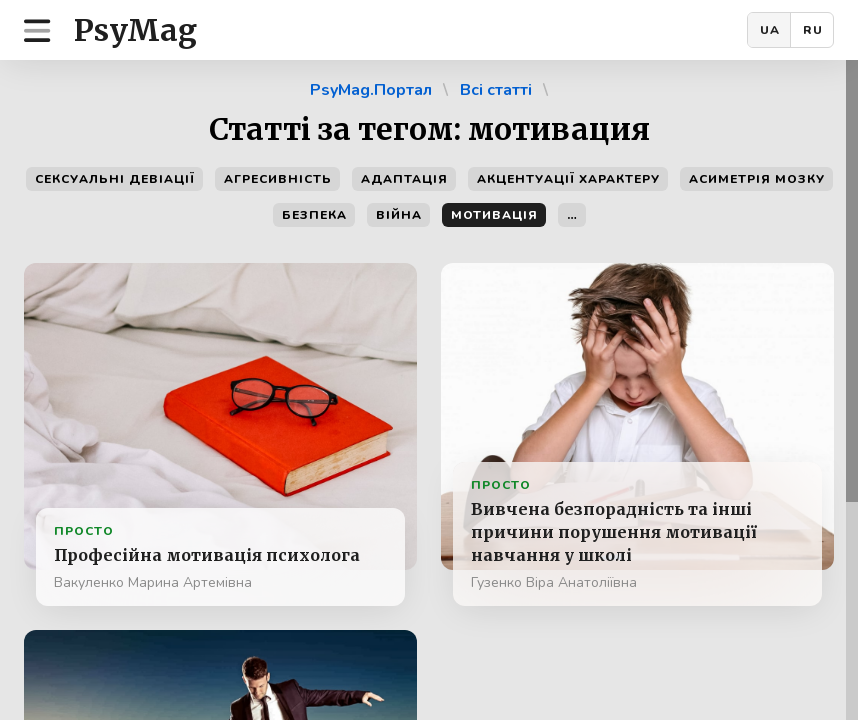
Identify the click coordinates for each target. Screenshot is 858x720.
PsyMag (135, 30)
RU (813, 30)
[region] (429, 390)
